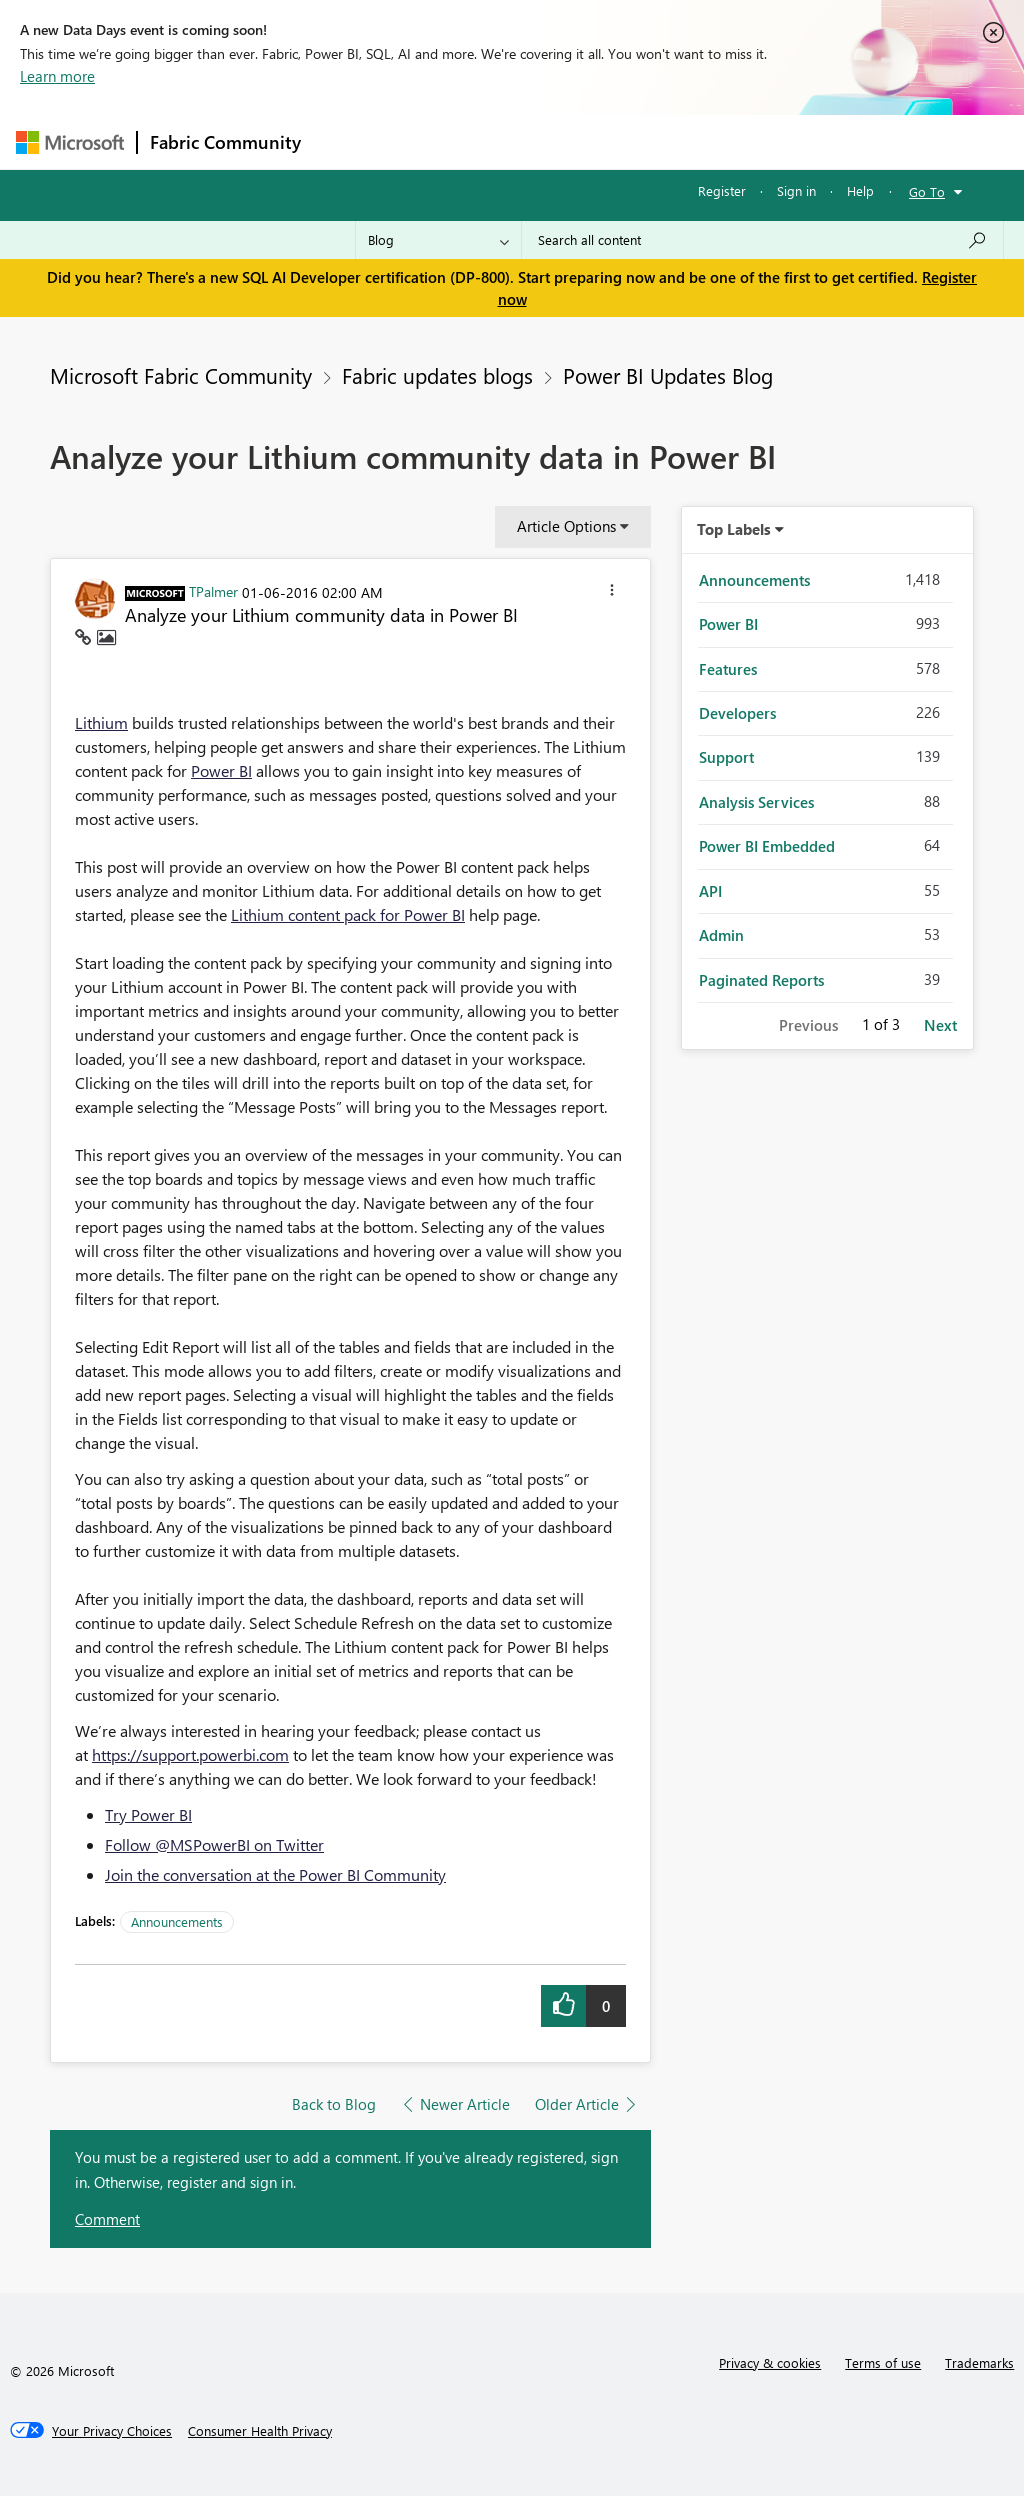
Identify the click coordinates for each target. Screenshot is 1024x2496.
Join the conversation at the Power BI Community (275, 1874)
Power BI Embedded (767, 846)
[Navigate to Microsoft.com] (70, 142)
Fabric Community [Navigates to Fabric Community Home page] (225, 142)
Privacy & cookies (770, 2362)
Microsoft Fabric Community (181, 375)
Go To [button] (927, 191)
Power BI (221, 770)
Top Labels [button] (734, 529)
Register (722, 190)
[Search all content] (762, 240)
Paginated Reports (761, 980)
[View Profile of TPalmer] (213, 591)
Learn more (57, 76)
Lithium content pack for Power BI (348, 914)
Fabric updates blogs (437, 375)
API (710, 891)
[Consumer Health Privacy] (260, 2431)
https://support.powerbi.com (190, 1754)
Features (728, 669)
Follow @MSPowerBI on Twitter (214, 1844)
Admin (721, 935)
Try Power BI (148, 1814)
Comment (107, 2219)
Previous (808, 1025)
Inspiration (434, 141)
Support (726, 757)
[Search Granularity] (438, 240)
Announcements (177, 1921)
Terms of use (883, 2362)
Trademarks (979, 2362)
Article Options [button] (566, 526)
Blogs (695, 141)
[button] (612, 593)
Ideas (516, 141)
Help (860, 190)
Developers (737, 713)
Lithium (101, 722)
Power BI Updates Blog (668, 375)
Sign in (796, 190)
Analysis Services (756, 802)
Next (940, 1025)
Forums (346, 141)
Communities (605, 141)
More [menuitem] (763, 141)
